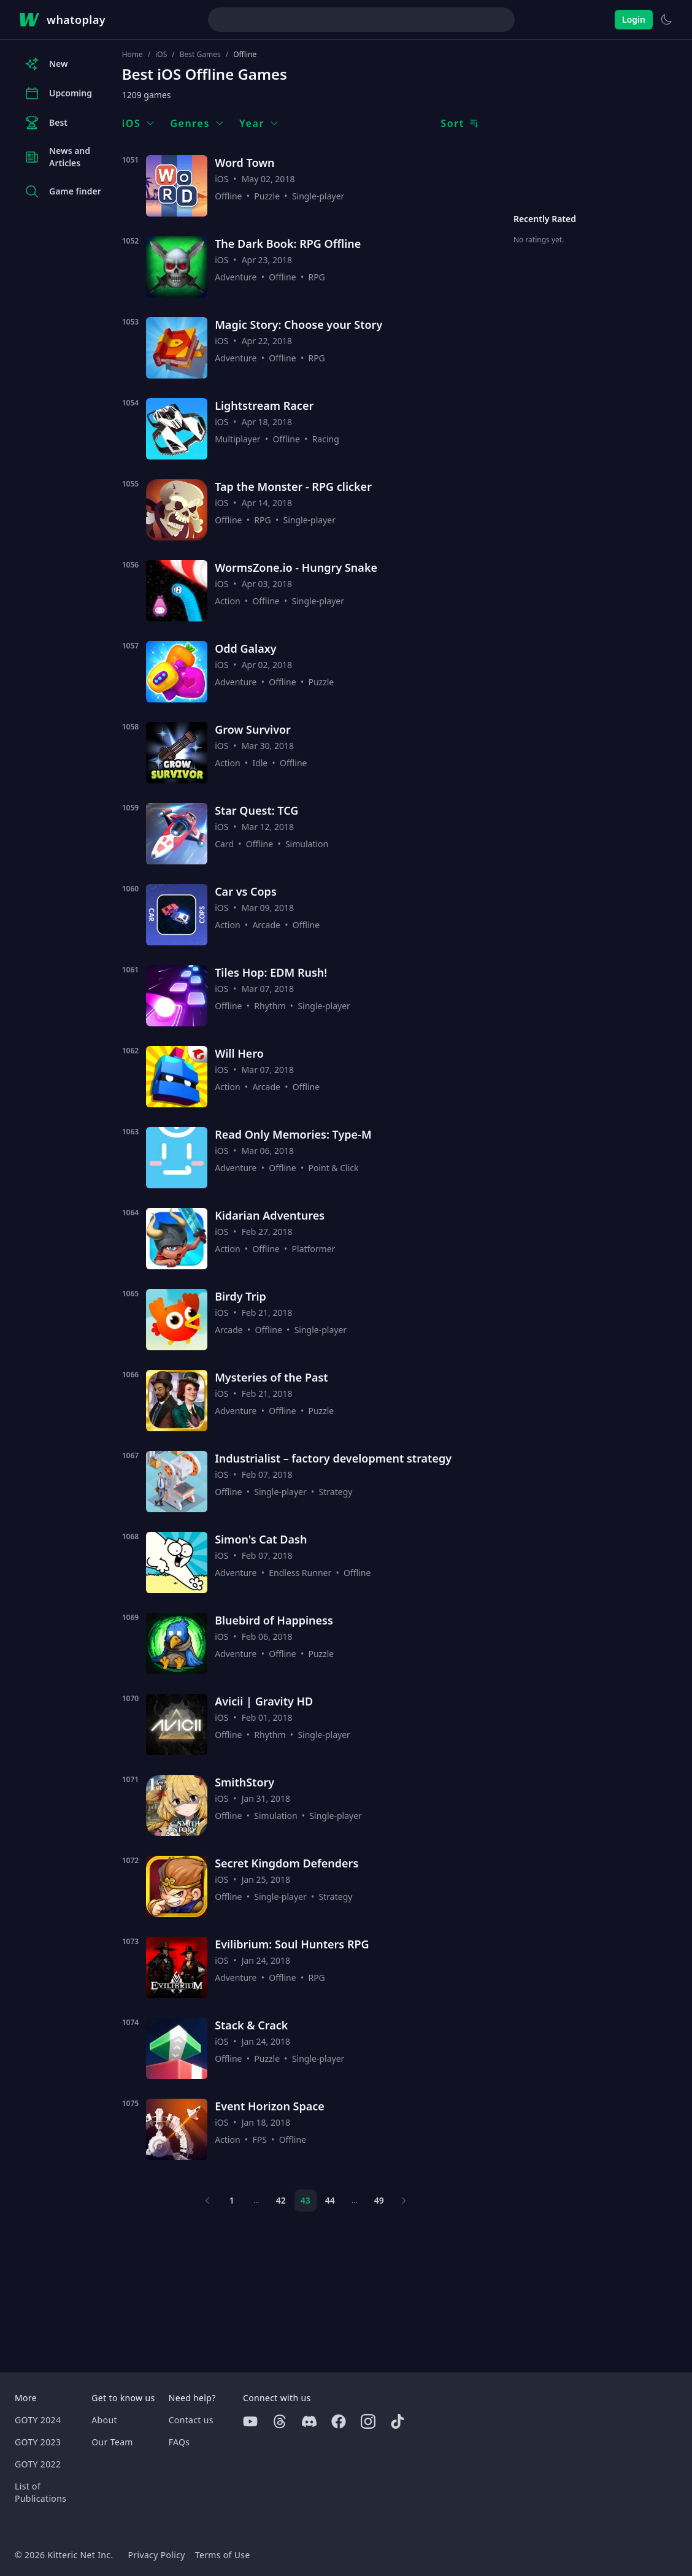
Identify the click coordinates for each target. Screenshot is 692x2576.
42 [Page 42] (281, 2200)
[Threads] (279, 2421)
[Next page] (404, 2201)
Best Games (200, 55)
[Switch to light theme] (666, 19)
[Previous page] (207, 2201)
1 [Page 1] (231, 2200)
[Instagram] (368, 2421)
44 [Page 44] (330, 2200)
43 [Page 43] (305, 2200)
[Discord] (309, 2421)
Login (633, 19)
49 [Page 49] (379, 2200)
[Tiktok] (397, 2421)
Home (132, 55)
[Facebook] (338, 2421)
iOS (161, 55)
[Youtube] (250, 2421)
